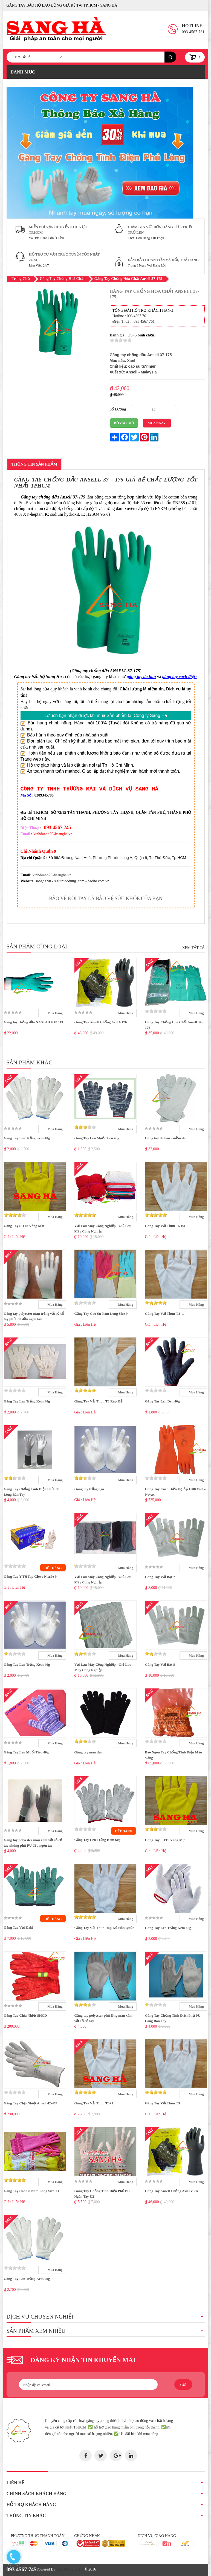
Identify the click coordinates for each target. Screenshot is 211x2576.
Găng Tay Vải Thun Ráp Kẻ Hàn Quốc (104, 1928)
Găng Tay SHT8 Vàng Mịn (24, 1226)
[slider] (121, 340)
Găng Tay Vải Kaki (18, 1927)
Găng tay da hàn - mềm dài (165, 1138)
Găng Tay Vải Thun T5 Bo (165, 1226)
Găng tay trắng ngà (89, 1489)
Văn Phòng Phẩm (70, 2569)
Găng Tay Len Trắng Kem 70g (27, 2279)
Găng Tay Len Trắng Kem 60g (97, 1840)
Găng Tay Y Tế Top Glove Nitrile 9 (30, 1576)
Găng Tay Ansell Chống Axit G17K (101, 1022)
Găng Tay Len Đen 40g (162, 1401)
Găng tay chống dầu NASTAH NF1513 (33, 1022)
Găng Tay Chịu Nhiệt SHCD (25, 2015)
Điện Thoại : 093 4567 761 (133, 321)
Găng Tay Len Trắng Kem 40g (27, 1138)
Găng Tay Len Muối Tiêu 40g (96, 1138)
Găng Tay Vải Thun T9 (162, 2103)
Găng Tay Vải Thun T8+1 (164, 1313)
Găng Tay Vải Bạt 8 (160, 1664)
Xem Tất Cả (193, 948)
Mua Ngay (157, 423)
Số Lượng (118, 409)
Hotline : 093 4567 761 (130, 316)
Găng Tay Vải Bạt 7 (160, 1577)
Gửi (183, 2385)
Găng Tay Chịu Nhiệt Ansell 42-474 (30, 2103)
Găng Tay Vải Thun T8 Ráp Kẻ (98, 1401)
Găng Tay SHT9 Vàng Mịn (165, 1840)
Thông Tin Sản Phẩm (34, 464)
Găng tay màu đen (88, 1752)
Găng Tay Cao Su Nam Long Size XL (32, 2191)
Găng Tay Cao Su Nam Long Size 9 (101, 1313)
